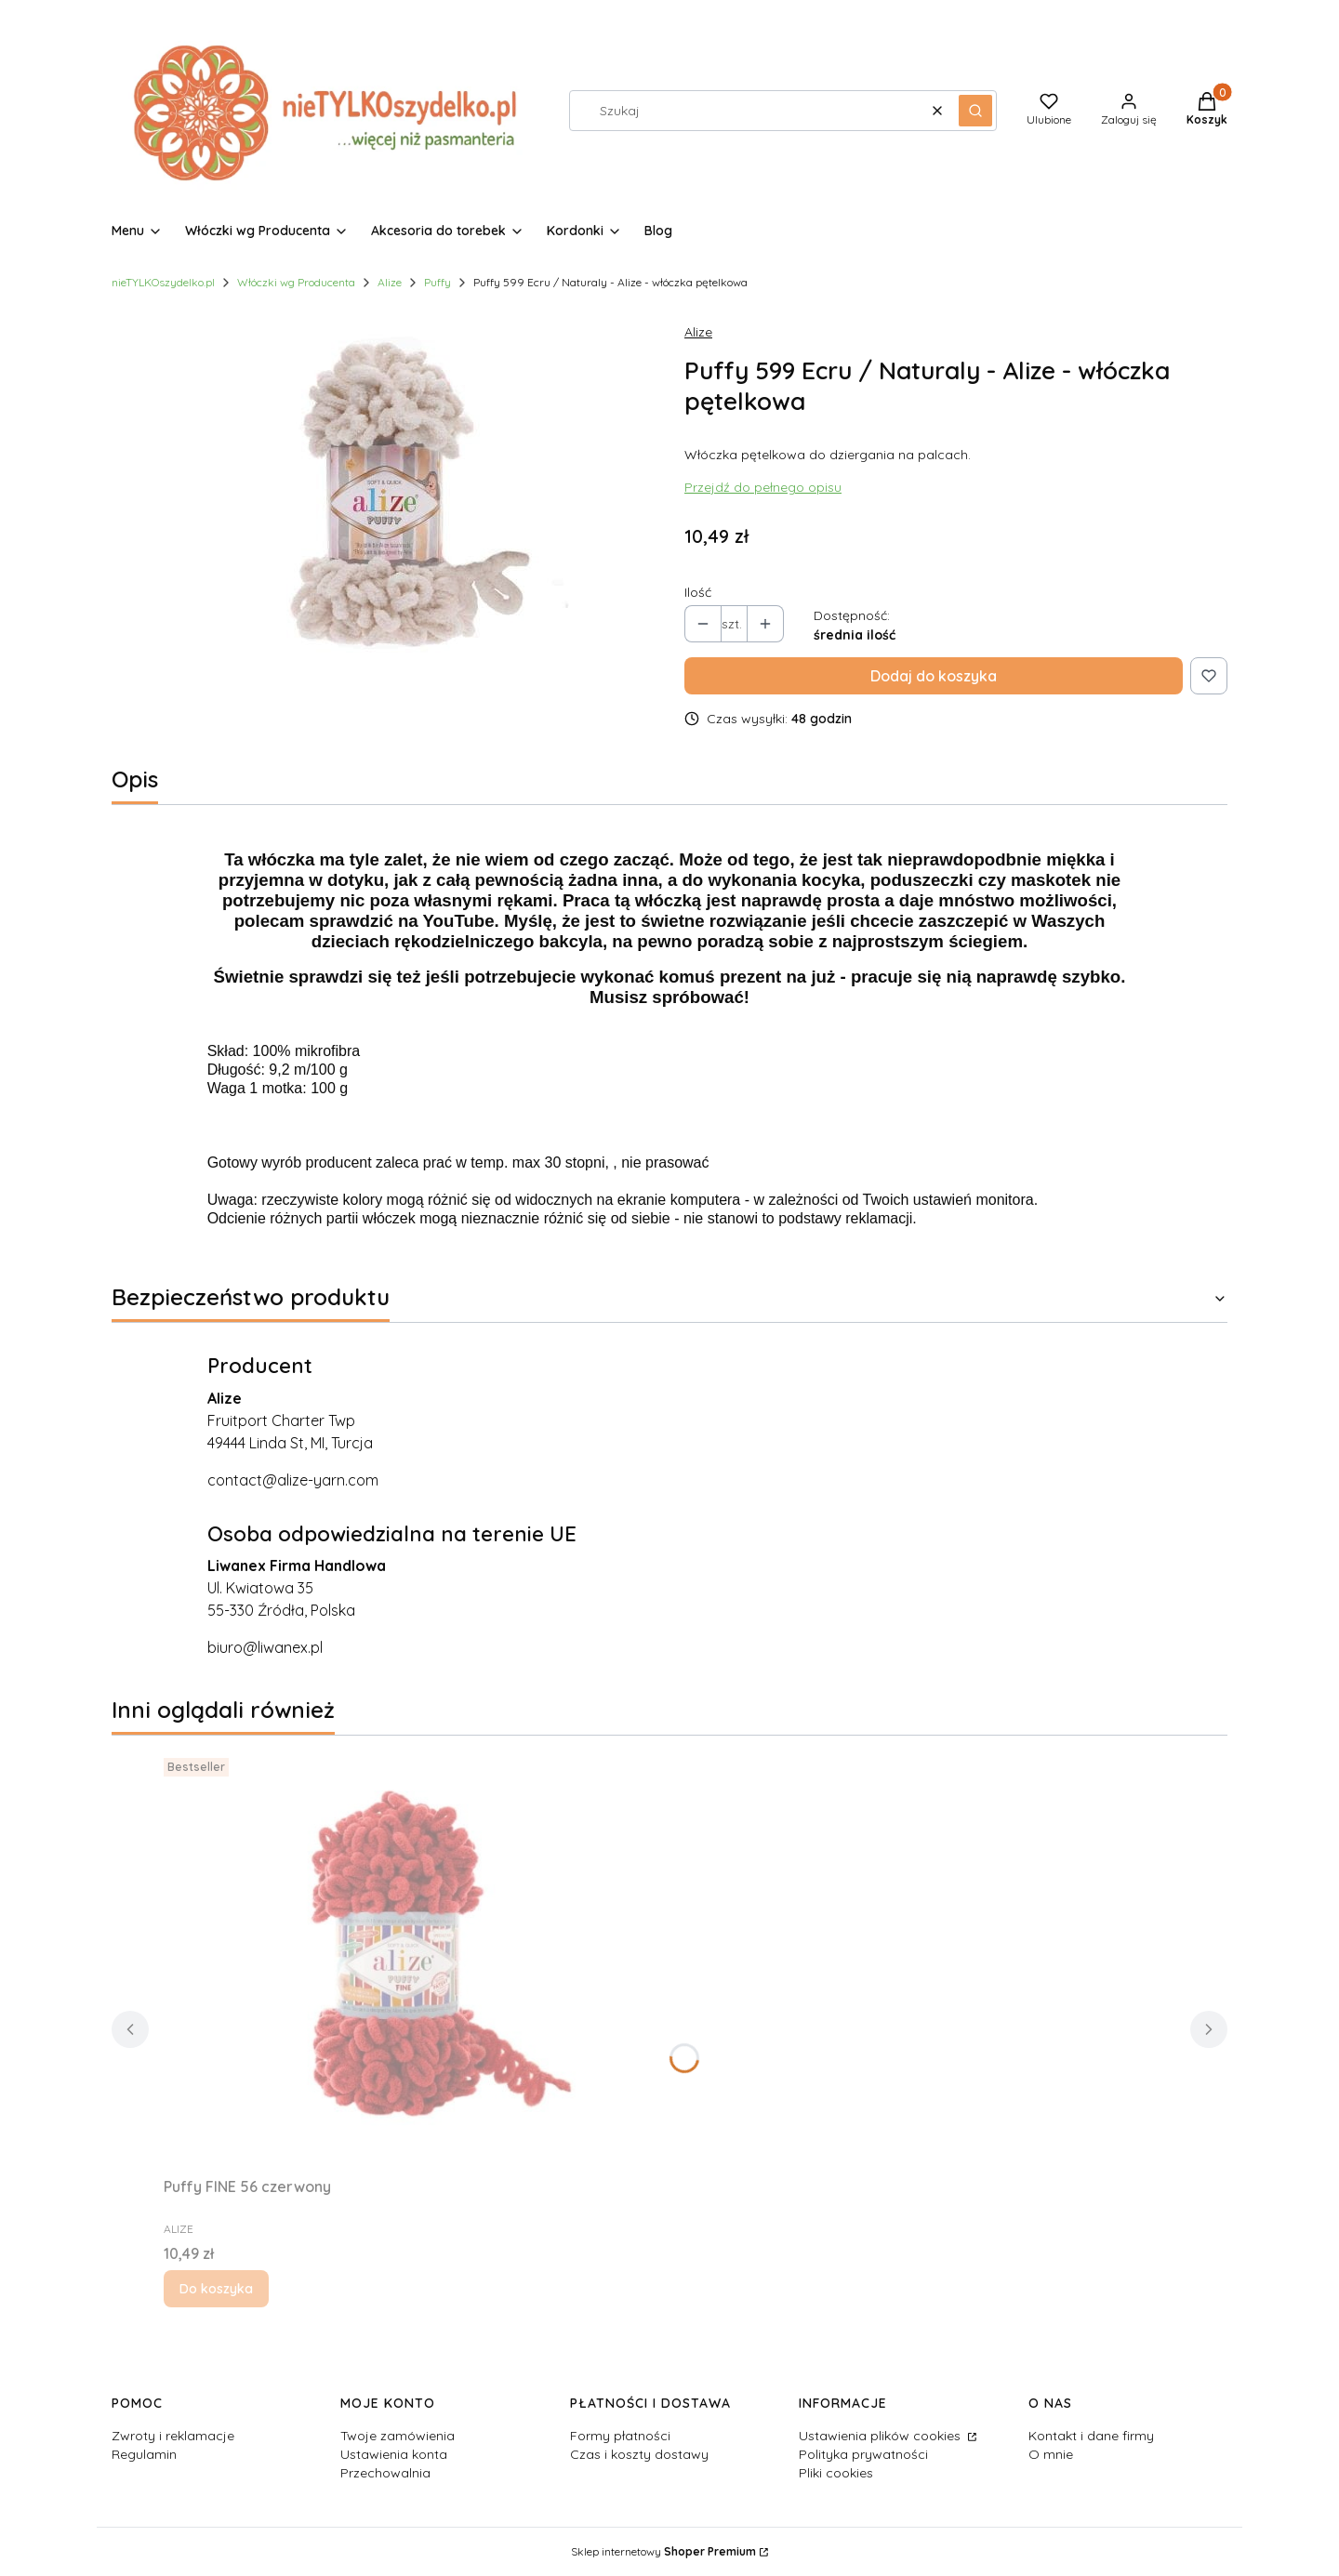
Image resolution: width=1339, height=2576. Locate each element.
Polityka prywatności (863, 2454)
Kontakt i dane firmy (1091, 2435)
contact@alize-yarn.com (292, 1480)
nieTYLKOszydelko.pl (163, 282)
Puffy (437, 282)
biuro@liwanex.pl (265, 1647)
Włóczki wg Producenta (296, 282)
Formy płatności (620, 2435)
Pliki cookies (836, 2472)
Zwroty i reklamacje (173, 2435)
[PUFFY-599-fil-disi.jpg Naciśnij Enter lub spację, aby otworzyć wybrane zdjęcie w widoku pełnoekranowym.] (383, 496)
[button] (975, 110)
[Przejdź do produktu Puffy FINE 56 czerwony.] (396, 1959)
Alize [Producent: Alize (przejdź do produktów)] (698, 332)
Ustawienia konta (393, 2454)
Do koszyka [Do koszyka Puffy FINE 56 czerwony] (216, 2288)
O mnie (1050, 2454)
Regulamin (144, 2454)
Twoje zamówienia (397, 2435)
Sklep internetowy (663, 2551)
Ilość (697, 592)
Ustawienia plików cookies (881, 2435)
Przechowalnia (385, 2472)
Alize (390, 282)
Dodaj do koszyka (933, 676)
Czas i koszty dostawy (639, 2454)
